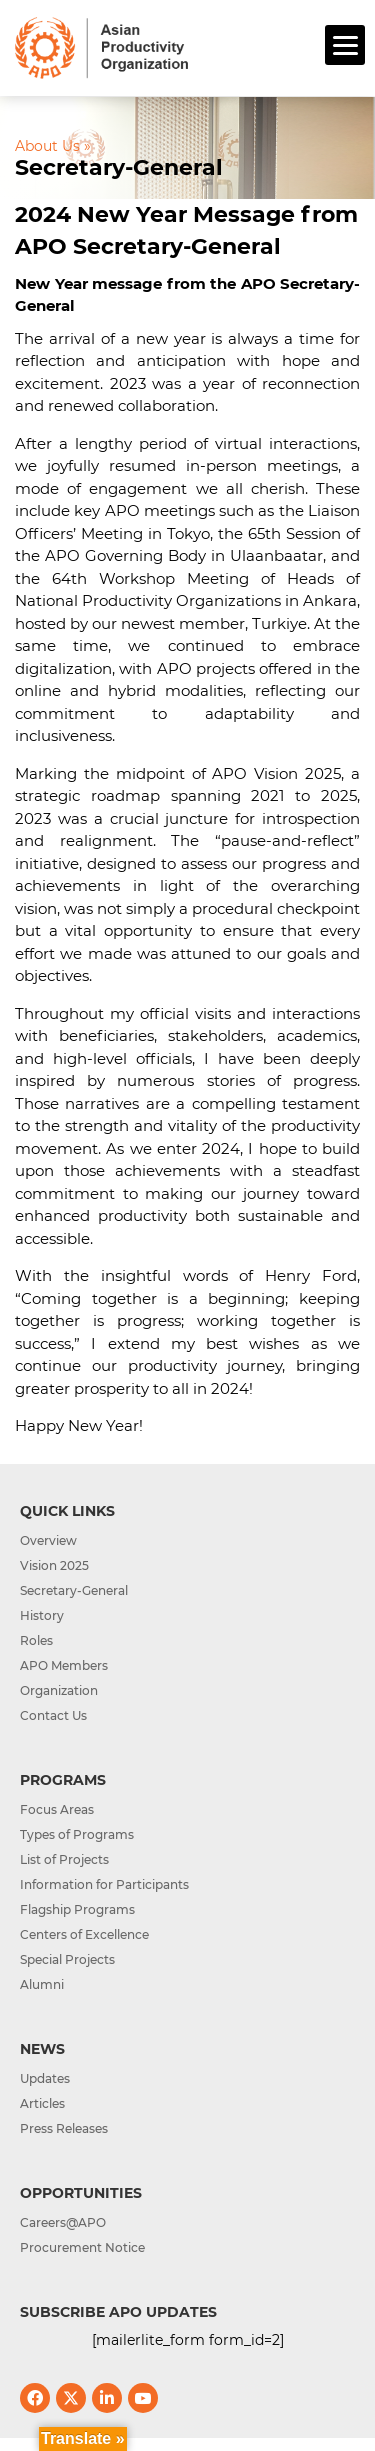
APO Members (64, 1665)
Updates (45, 2078)
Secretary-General (74, 1590)
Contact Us (53, 1715)
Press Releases (64, 2128)
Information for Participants (104, 1884)
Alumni (42, 1984)
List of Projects (64, 1859)
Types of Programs (77, 1834)
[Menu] (345, 45)
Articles (42, 2103)
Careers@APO (63, 2222)
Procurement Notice (82, 2247)
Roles (36, 1640)
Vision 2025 (54, 1565)
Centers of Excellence (84, 1934)
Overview (48, 1540)
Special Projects (67, 1959)
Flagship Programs (77, 1909)
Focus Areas (57, 1809)
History (42, 1615)
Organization (59, 1690)
